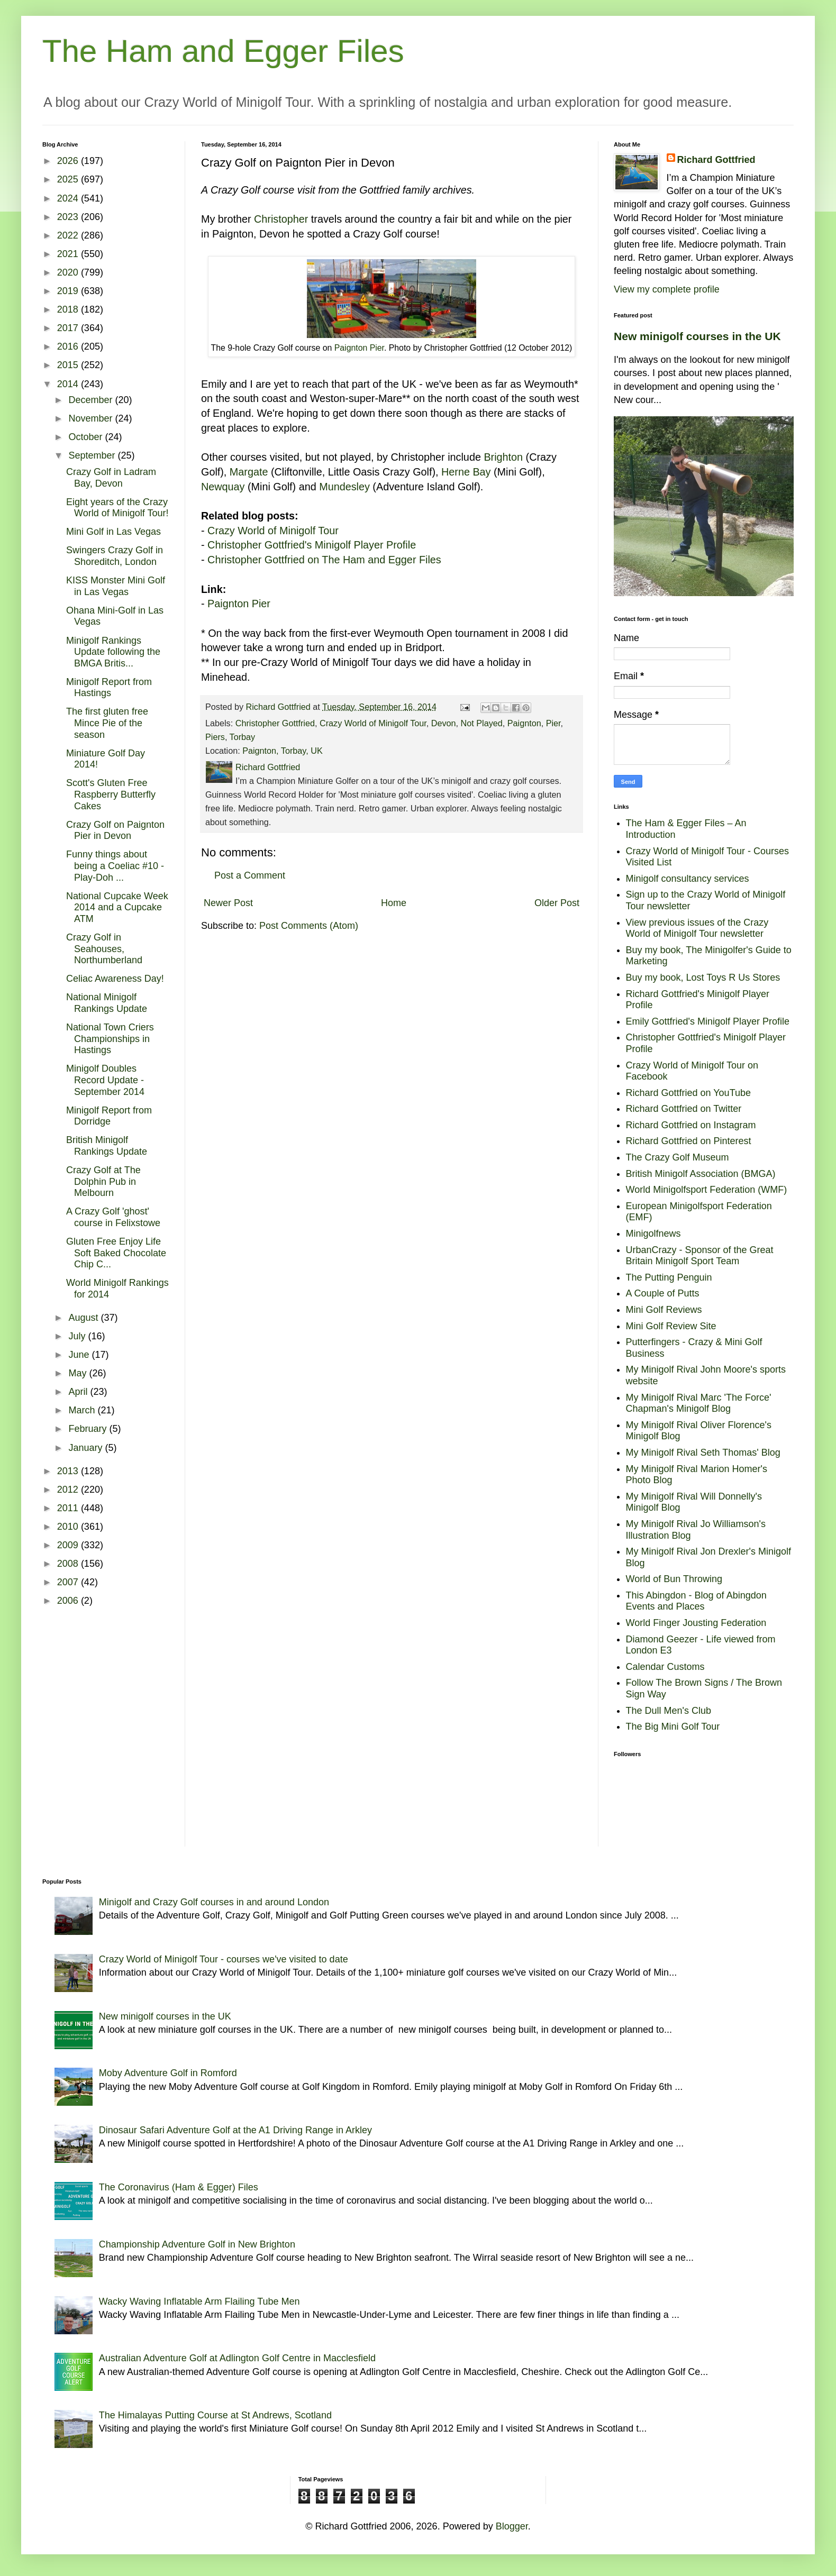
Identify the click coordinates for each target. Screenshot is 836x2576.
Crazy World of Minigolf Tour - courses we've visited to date (223, 1959)
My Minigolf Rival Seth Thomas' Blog (703, 1452)
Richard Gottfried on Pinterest (688, 1141)
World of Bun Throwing (674, 1579)
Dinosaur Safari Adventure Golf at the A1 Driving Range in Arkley (235, 2130)
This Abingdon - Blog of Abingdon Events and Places (696, 1601)
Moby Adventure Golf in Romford (168, 2073)
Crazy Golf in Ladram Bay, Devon (111, 478)
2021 (69, 254)
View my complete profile (667, 289)
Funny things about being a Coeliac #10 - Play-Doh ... (115, 865)
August (84, 1317)
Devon (443, 723)
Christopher (281, 219)
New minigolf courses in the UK (697, 336)
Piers (215, 737)
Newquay (222, 486)
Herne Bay (465, 472)
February (88, 1428)
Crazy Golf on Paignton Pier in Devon (115, 830)
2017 (69, 328)
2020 (69, 272)
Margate (249, 472)
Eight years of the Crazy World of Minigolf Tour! (117, 508)
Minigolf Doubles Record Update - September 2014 (105, 1080)
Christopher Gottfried (275, 723)
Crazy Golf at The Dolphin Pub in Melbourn (103, 1181)
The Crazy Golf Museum (677, 1157)
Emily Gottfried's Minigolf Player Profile (708, 1021)
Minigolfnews (653, 1233)
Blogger (512, 2526)
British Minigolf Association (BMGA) (701, 1173)
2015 (69, 365)
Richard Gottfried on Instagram (691, 1125)
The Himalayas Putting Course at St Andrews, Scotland (215, 2415)
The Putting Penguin (669, 1277)
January (86, 1447)
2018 (69, 309)
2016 (69, 346)
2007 (69, 1582)
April (79, 1391)
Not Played (482, 723)
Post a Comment (249, 875)
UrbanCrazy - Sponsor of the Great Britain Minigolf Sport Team (700, 1256)
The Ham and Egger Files (223, 51)
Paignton (524, 723)
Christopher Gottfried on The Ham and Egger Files (324, 559)
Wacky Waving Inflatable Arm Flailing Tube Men (199, 2301)
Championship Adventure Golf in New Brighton (197, 2244)
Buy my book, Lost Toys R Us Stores (703, 977)
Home (393, 903)
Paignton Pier (359, 347)
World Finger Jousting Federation (696, 1623)
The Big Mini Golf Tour (673, 1726)
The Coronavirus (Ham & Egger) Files (178, 2187)
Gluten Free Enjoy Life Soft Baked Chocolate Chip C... (116, 1252)
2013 (69, 1471)
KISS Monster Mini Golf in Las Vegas (115, 586)
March (82, 1410)
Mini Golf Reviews (664, 1309)
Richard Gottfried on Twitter (684, 1108)
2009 (69, 1545)
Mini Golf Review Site (671, 1326)
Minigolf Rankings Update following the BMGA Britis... (113, 652)
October (86, 437)
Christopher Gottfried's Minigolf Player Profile (311, 545)
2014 (69, 384)
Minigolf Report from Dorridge (109, 1116)
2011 (69, 1508)
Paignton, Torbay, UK (282, 750)
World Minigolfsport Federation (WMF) (706, 1189)
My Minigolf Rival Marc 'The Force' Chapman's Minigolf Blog (698, 1403)
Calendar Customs (665, 1666)
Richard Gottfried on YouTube (688, 1093)
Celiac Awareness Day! (115, 978)
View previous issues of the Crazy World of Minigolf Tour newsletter (697, 928)
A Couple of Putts (662, 1293)
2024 (69, 198)
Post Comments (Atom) (308, 925)
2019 (69, 291)
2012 (69, 1489)
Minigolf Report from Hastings (109, 688)
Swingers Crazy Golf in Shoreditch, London (114, 556)
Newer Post (228, 903)
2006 (69, 1600)
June (80, 1354)
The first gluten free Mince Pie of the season (107, 722)
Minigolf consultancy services (687, 878)
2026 (69, 161)
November (91, 418)
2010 (69, 1526)
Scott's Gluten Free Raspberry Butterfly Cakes (111, 794)
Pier (553, 723)
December (91, 400)
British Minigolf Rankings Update (106, 1146)
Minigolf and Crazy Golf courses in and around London (214, 1902)
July (78, 1336)
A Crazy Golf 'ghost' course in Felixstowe (113, 1217)
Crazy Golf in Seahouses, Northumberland (104, 948)
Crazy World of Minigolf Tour (273, 530)
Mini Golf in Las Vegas (113, 531)
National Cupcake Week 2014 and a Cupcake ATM (117, 907)
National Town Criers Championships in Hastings (110, 1038)
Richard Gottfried (716, 159)
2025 (69, 179)
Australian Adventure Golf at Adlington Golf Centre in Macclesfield (237, 2358)
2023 (69, 217)
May (78, 1373)
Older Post (556, 903)
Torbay (243, 737)
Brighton (503, 457)
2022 (69, 235)
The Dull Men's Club (669, 1710)
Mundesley (344, 486)
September (92, 455)
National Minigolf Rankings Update (106, 1003)
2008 (69, 1563)
